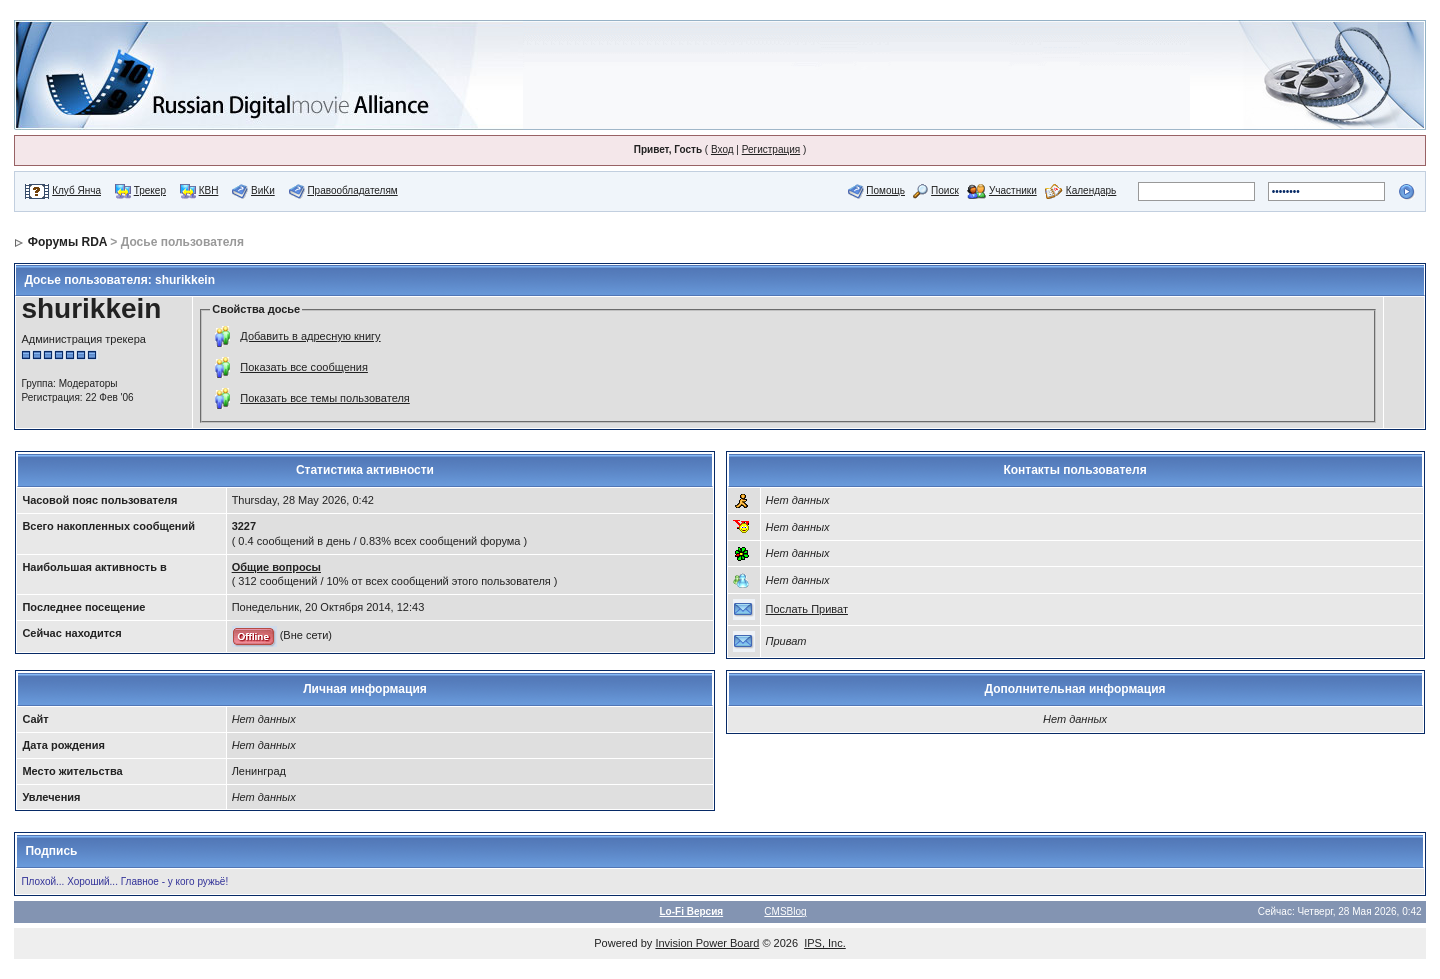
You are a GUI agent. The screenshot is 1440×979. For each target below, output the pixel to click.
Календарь (1091, 190)
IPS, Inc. (825, 943)
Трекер (150, 190)
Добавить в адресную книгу (310, 336)
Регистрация (771, 149)
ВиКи (263, 190)
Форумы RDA (67, 242)
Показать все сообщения (304, 367)
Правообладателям (352, 190)
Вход (722, 149)
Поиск (945, 190)
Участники (1013, 190)
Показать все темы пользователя (324, 398)
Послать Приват (807, 609)
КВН (209, 190)
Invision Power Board (707, 943)
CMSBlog (785, 911)
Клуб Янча (76, 190)
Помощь (885, 190)
